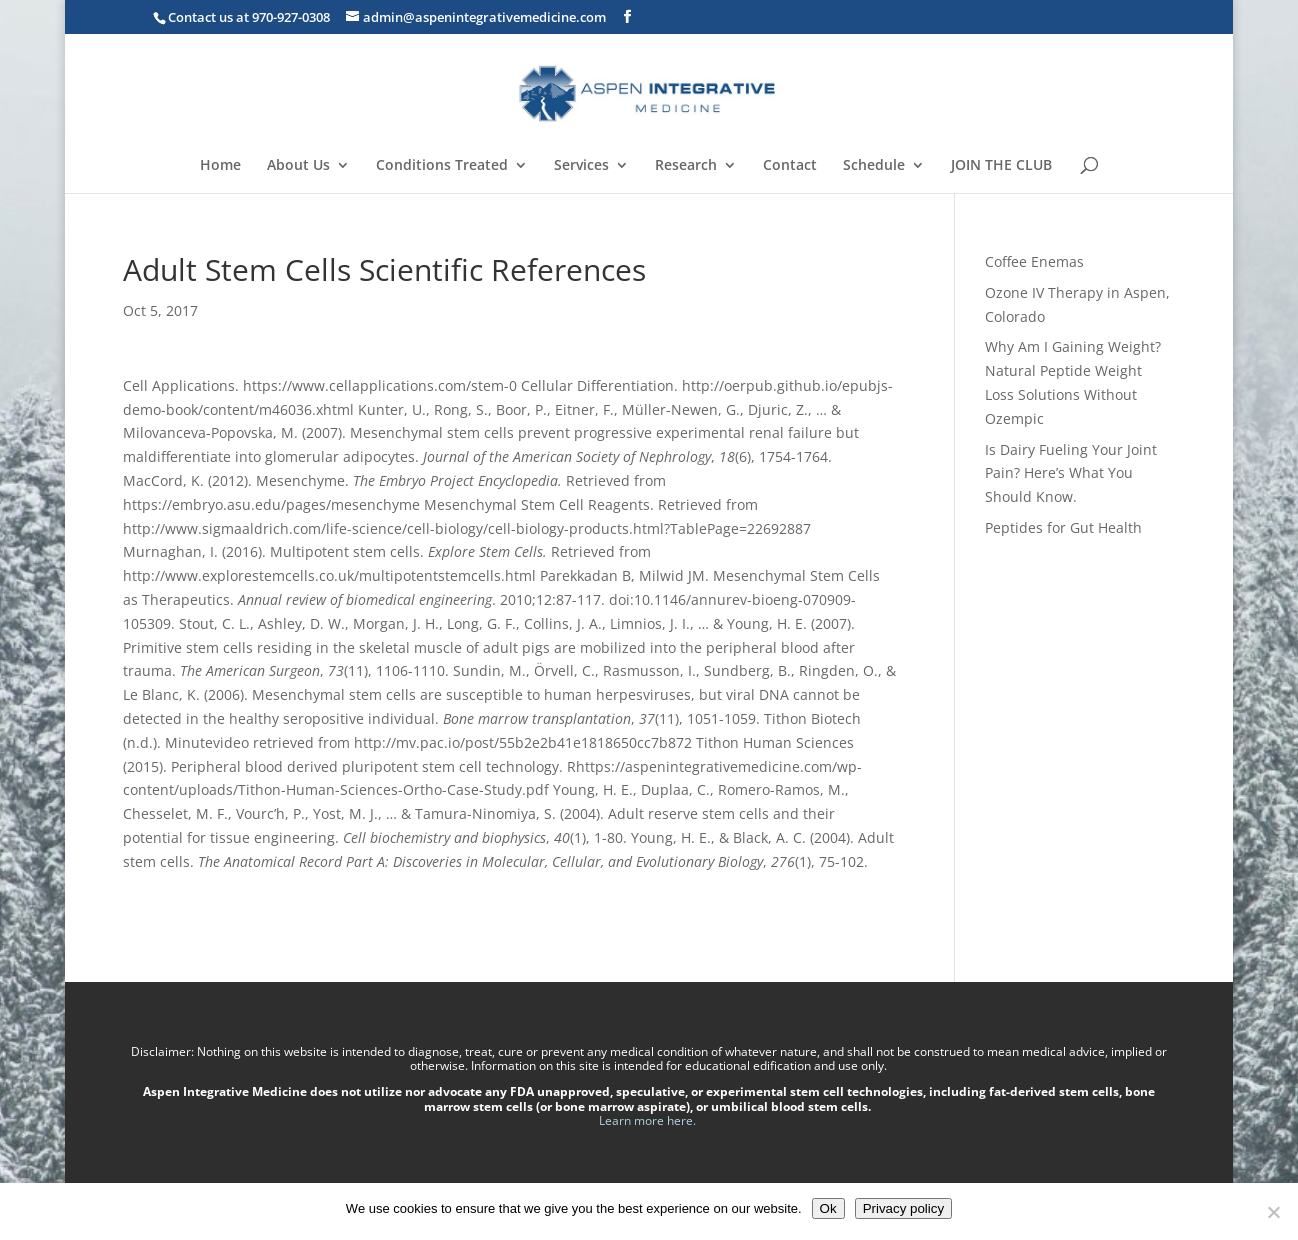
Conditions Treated (442, 166)
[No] (1273, 1212)
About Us (298, 166)
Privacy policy (903, 1208)
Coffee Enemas (1034, 261)
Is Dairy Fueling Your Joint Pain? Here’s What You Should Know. (1071, 473)
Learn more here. (649, 1120)
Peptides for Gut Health (1063, 527)
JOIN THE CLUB (1001, 166)
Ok (828, 1208)
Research (686, 166)
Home (220, 166)
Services (581, 166)
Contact (790, 166)
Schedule (874, 166)
